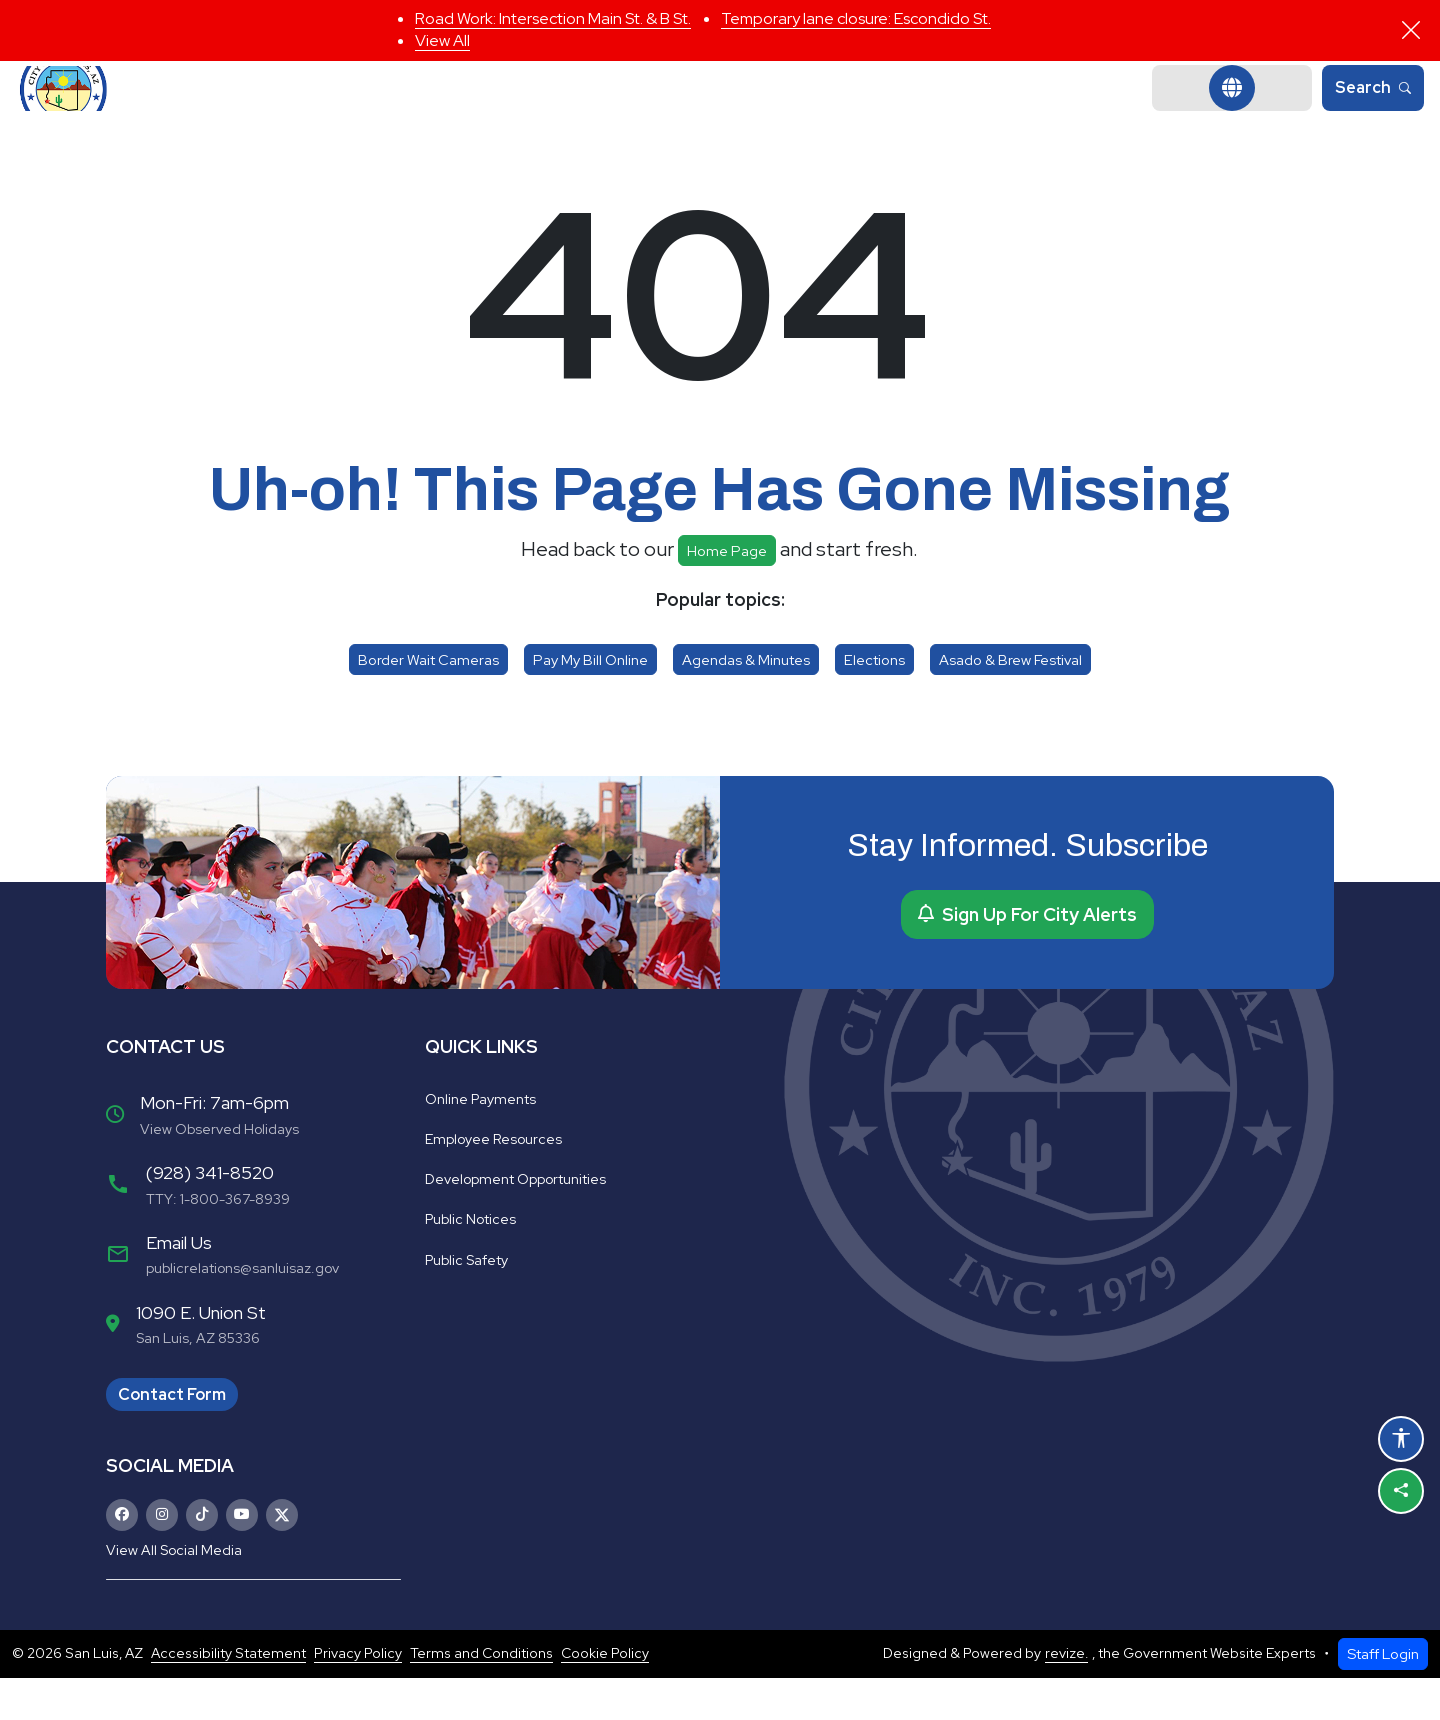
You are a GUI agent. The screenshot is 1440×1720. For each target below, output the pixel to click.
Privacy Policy (358, 1696)
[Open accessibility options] (1401, 1439)
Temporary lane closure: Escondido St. (856, 18)
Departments (649, 109)
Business (954, 109)
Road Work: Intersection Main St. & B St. (553, 18)
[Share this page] (1401, 1491)
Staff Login (1383, 1695)
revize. (1066, 1696)
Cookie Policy (605, 1696)
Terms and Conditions (481, 1696)
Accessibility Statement (228, 1696)
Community (812, 109)
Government (481, 109)
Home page (727, 592)
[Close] (1411, 30)
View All (442, 40)
